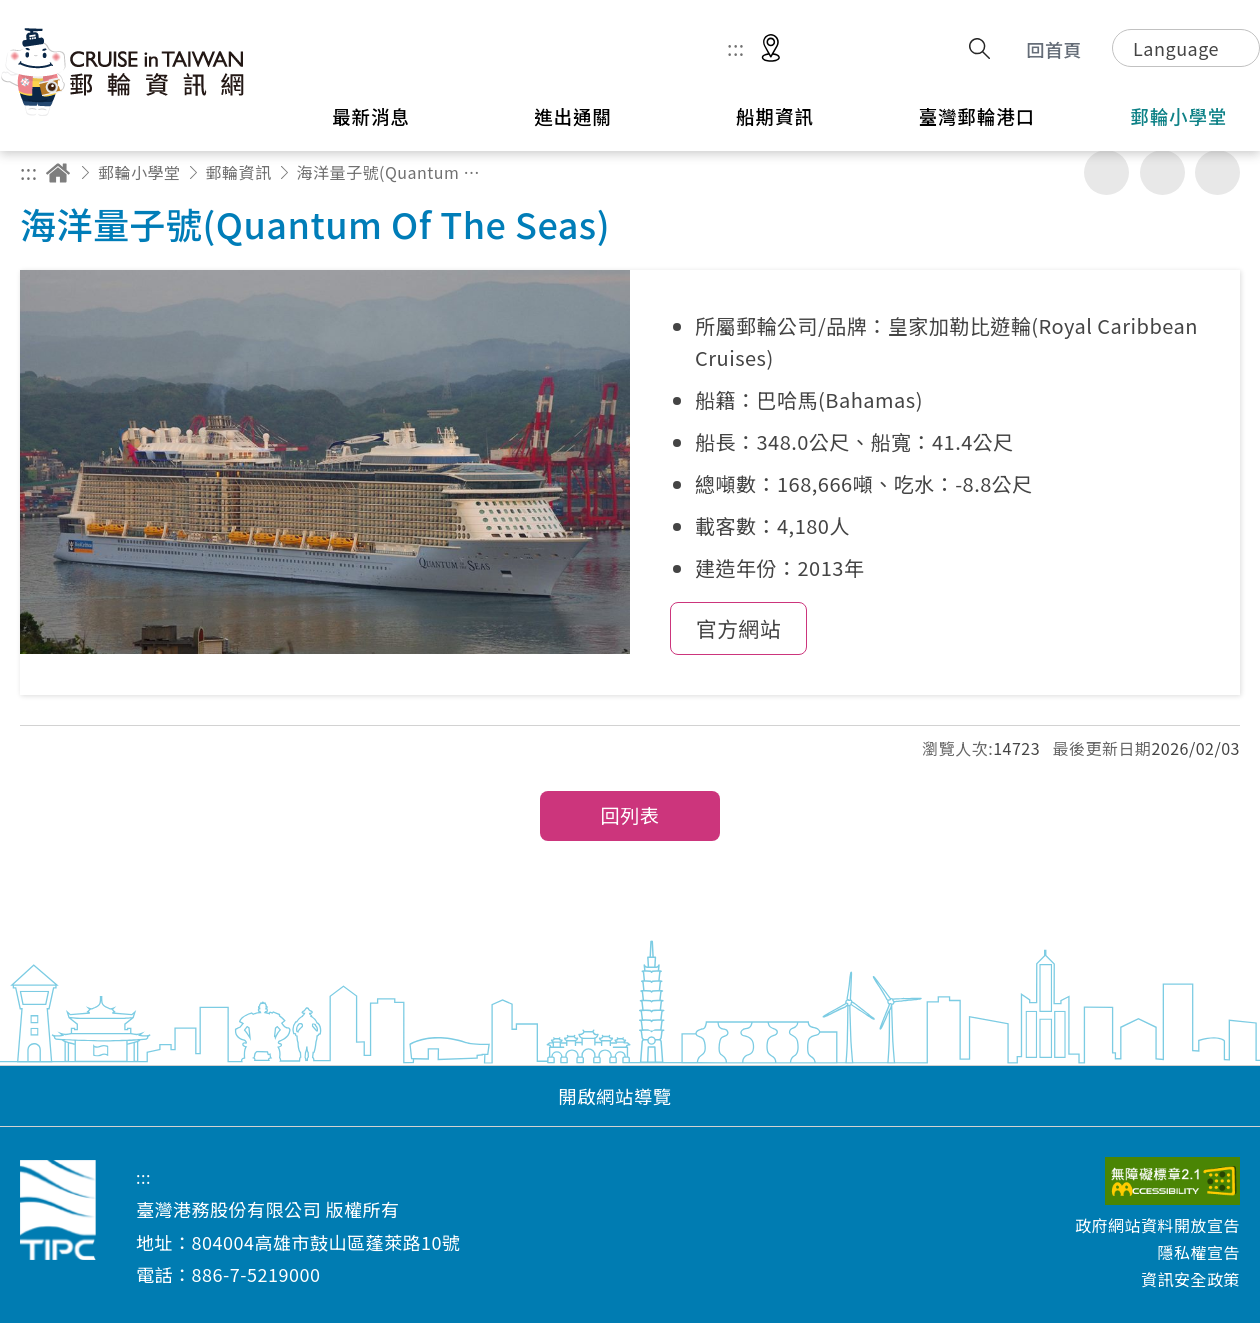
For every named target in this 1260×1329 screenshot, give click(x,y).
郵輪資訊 (239, 172)
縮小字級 (1217, 172)
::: (736, 48)
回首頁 (1055, 49)
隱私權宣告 (1198, 1258)
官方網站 (738, 633)
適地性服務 (771, 49)
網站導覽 (827, 49)
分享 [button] (934, 48)
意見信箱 (887, 49)
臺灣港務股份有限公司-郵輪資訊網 (125, 71)
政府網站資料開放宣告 (1157, 1231)
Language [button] (1176, 48)
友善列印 (1106, 172)
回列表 (629, 822)
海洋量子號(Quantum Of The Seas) (392, 172)
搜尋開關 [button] (979, 48)
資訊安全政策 (1190, 1285)
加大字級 (1162, 172)
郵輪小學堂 (139, 172)
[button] (630, 1102)
